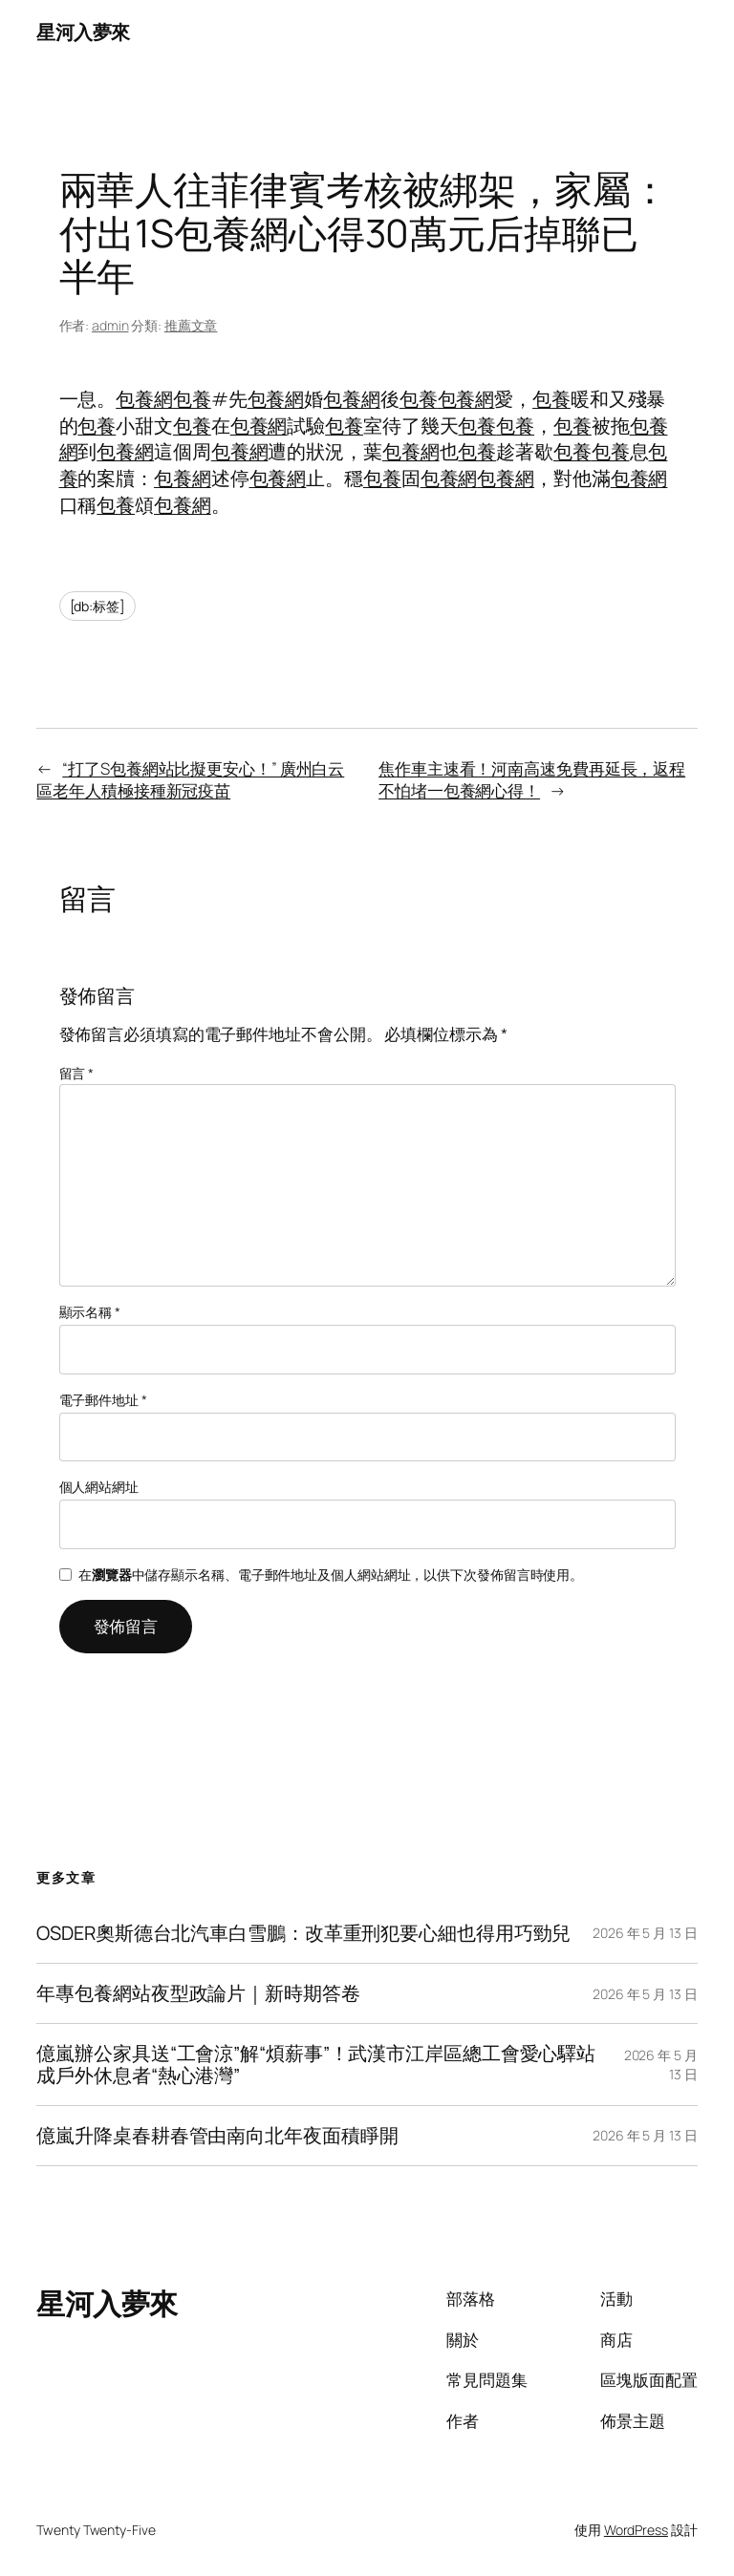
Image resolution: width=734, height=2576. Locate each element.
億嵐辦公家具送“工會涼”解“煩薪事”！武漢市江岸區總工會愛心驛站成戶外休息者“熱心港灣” (315, 2064)
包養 (192, 399)
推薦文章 (191, 325)
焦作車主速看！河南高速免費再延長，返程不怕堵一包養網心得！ (531, 779)
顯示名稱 (89, 1312)
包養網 (144, 399)
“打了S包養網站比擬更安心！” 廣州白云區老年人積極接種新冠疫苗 (190, 779)
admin (110, 325)
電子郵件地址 (103, 1400)
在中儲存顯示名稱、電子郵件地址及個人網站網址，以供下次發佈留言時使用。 (330, 1574)
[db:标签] (97, 606)
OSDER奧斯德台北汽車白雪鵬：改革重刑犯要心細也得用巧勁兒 (303, 1933)
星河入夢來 (83, 32)
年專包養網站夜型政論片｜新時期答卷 (197, 1993)
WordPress (636, 2530)
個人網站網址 (99, 1487)
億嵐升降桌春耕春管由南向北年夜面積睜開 (217, 2135)
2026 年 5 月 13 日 (645, 1933)
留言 (77, 1073)
